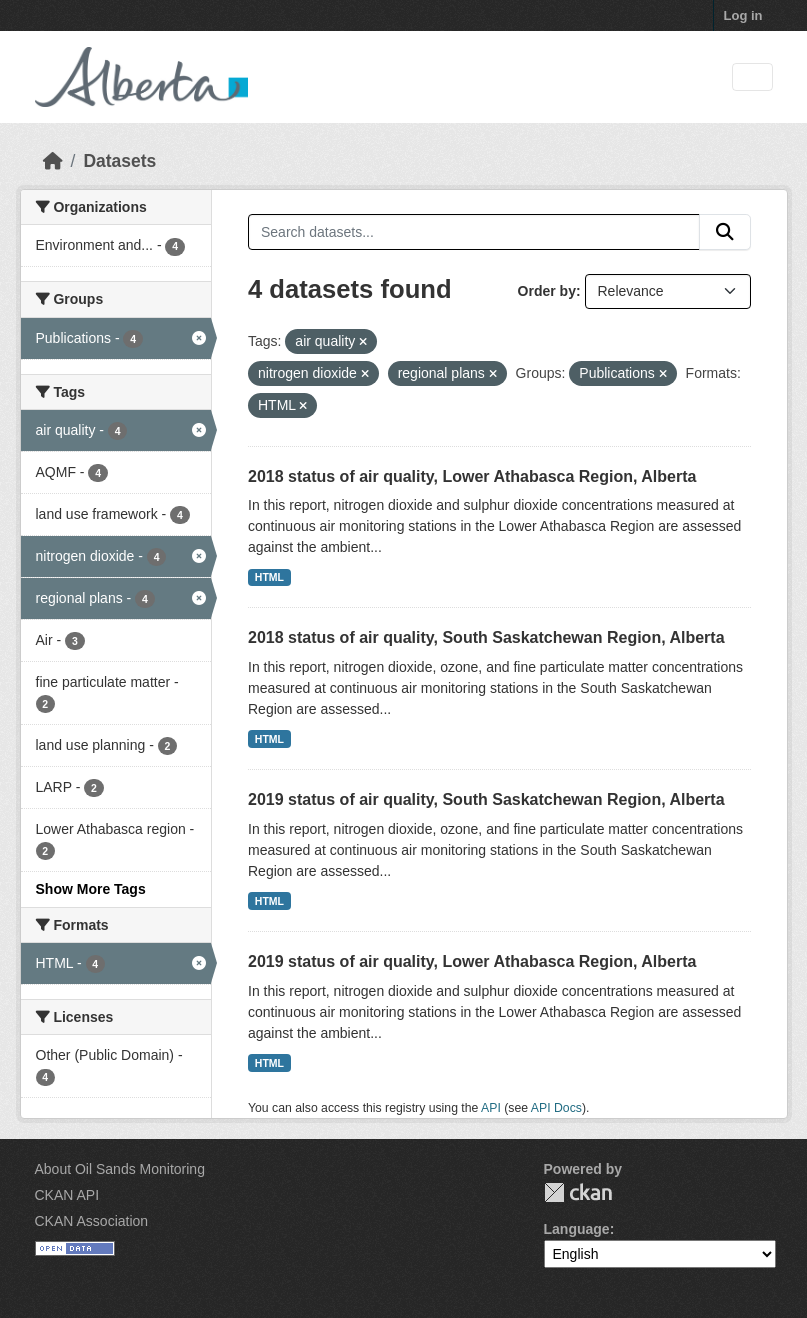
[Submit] (725, 232)
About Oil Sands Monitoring (120, 1169)
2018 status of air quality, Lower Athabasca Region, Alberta (472, 476)
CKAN (578, 1192)
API (491, 1108)
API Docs (556, 1108)
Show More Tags (91, 889)
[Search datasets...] (474, 232)
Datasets (119, 161)
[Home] (53, 161)
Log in (743, 15)
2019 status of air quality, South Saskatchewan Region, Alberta (486, 799)
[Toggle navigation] (752, 77)
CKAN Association (92, 1221)
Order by (547, 291)
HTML (269, 577)
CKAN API (67, 1195)
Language (577, 1229)
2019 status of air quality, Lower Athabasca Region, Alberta (472, 961)
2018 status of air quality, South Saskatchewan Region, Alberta (486, 637)
